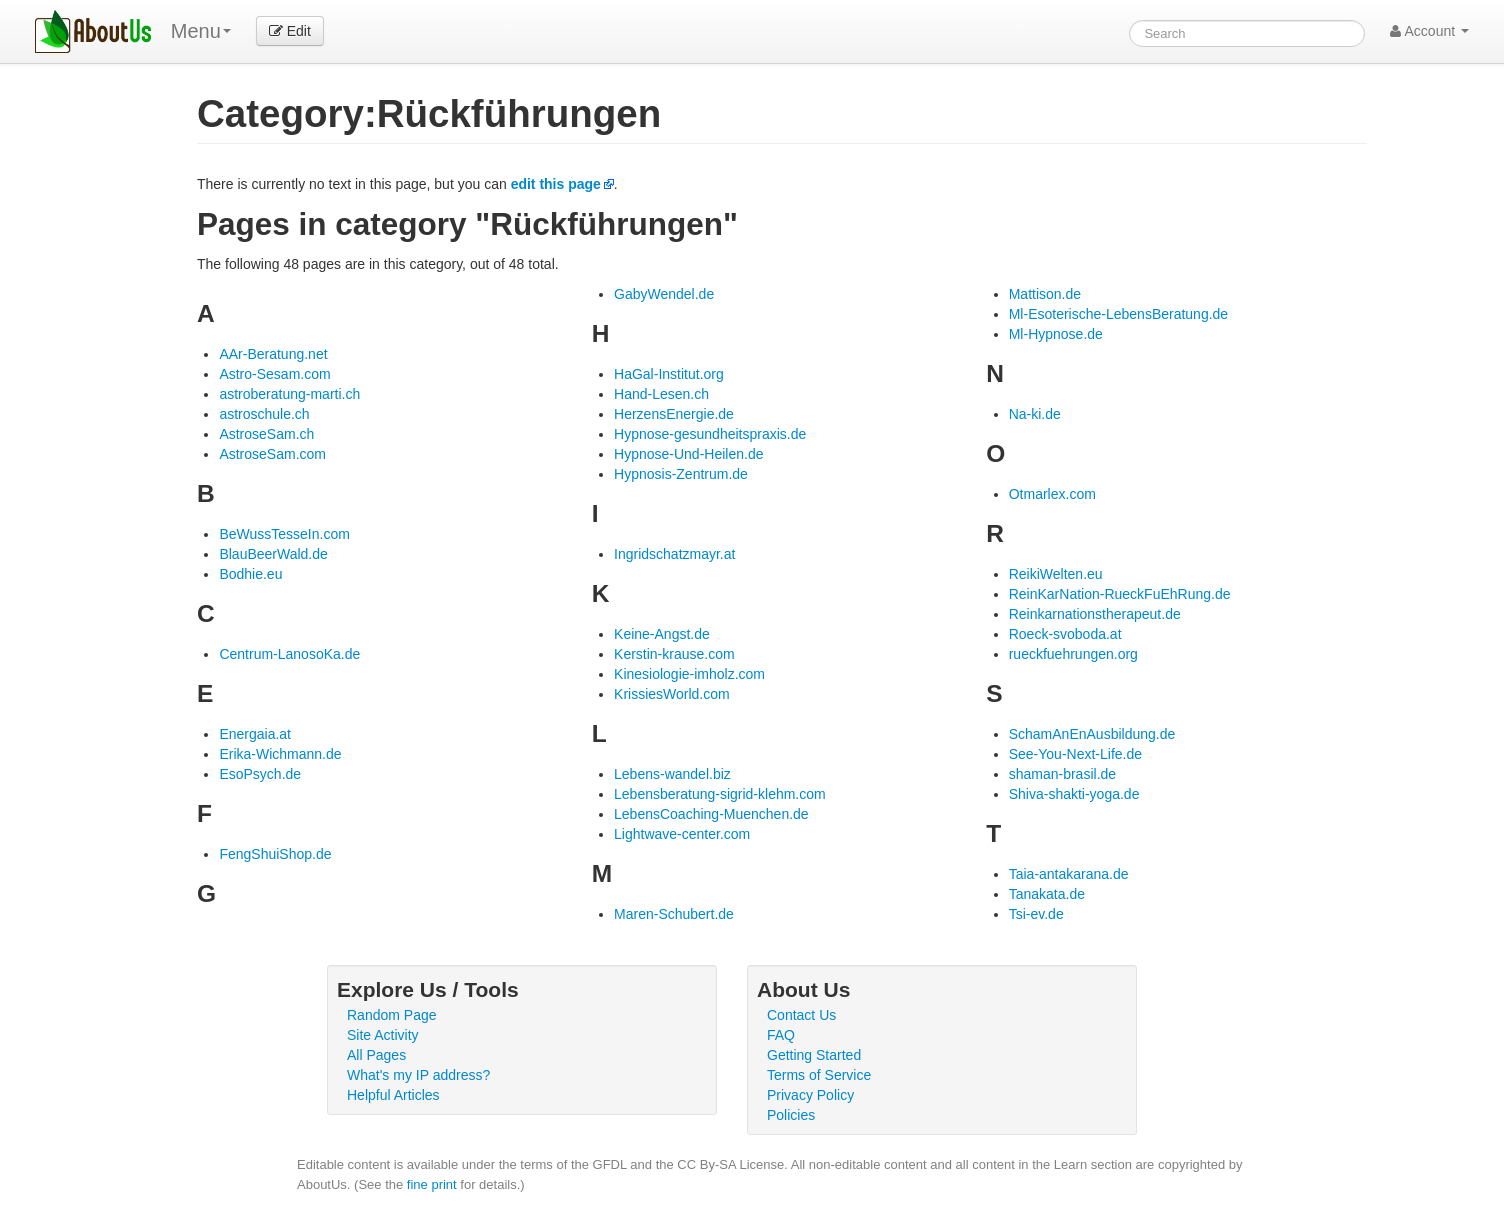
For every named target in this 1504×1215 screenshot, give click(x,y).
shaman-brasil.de (1062, 774)
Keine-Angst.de (662, 634)
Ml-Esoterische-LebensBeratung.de (1118, 314)
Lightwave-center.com (682, 834)
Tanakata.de (1047, 894)
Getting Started (814, 1055)
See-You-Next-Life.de (1075, 754)
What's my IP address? (418, 1075)
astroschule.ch (264, 414)
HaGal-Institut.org (669, 374)
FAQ (781, 1035)
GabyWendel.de (664, 294)
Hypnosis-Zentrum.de (681, 474)
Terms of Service (819, 1075)
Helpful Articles (393, 1095)
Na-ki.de (1035, 414)
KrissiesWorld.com (672, 694)
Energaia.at (255, 734)
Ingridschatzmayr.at (674, 554)
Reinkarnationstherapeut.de (1095, 614)
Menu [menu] (201, 31)
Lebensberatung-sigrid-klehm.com (720, 794)
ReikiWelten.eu (1056, 574)
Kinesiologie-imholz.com (689, 674)
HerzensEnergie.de (674, 414)
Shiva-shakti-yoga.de (1074, 794)
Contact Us (801, 1015)
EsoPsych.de (260, 774)
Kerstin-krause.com (674, 654)
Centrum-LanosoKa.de (289, 654)
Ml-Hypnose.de (1056, 334)
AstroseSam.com (272, 454)
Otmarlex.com (1052, 494)
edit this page (556, 184)
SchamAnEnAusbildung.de (1092, 734)
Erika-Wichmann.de (280, 754)
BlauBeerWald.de (273, 554)
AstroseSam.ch (266, 434)
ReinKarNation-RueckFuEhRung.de (1120, 594)
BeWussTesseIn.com (284, 534)
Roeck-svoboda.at (1065, 634)
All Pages (376, 1055)
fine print (432, 1184)
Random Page (392, 1015)
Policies (791, 1115)
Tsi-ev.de (1036, 914)
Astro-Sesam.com (274, 374)
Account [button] (1429, 31)
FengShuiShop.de (275, 854)
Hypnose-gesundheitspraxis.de (710, 434)
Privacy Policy (810, 1095)
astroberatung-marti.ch (289, 394)
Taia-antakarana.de (1069, 874)
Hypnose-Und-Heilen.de (688, 454)
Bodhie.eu (250, 574)
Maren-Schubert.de (674, 914)
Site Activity (383, 1035)
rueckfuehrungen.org (1073, 654)
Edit (290, 31)
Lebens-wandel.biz (672, 774)
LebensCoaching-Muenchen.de (711, 814)
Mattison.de (1045, 294)
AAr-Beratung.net (273, 354)
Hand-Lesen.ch (661, 394)
